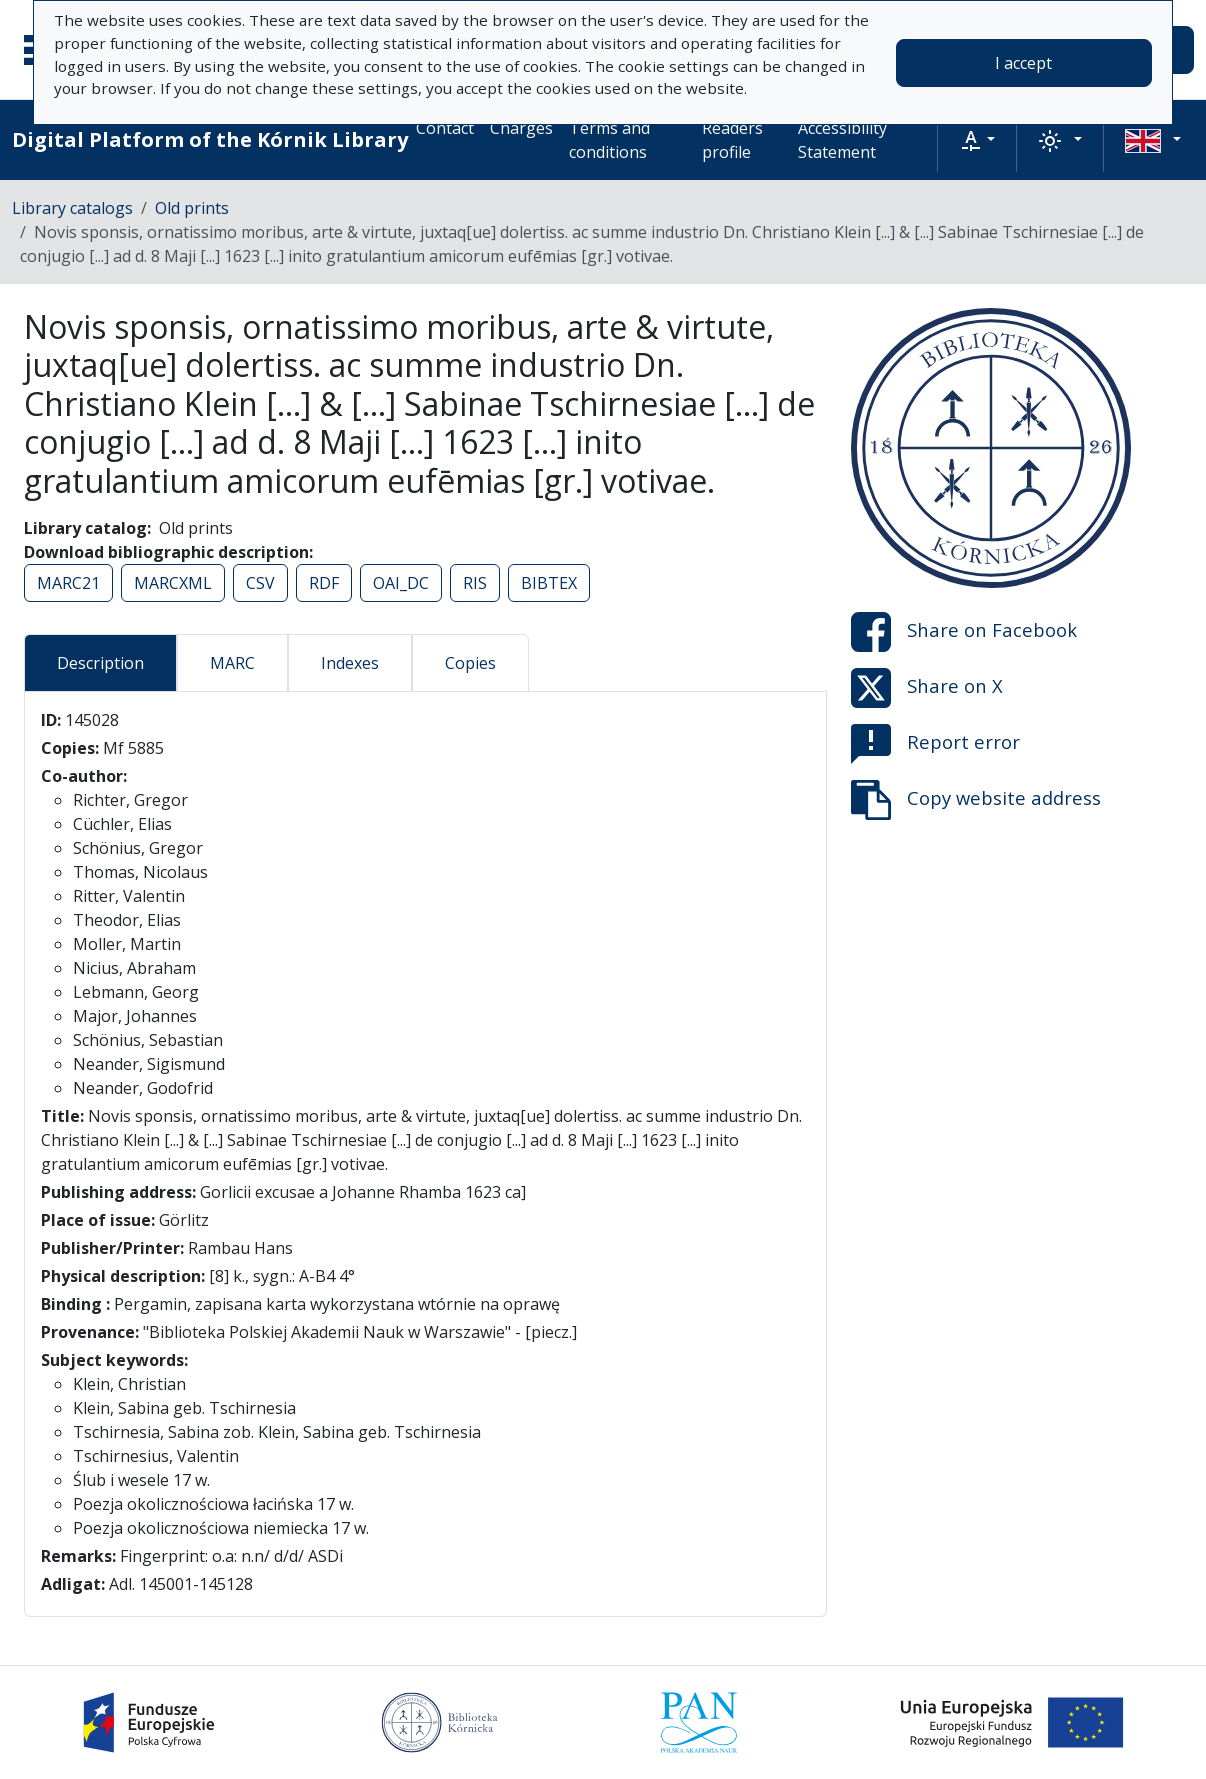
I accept (1023, 63)
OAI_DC (401, 583)
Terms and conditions (609, 140)
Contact (445, 128)
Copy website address (976, 800)
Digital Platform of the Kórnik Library (210, 139)
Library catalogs (72, 208)
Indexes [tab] (350, 663)
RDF (324, 583)
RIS (475, 583)
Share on (964, 632)
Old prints (192, 208)
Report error (935, 744)
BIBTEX (549, 583)
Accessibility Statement (842, 140)
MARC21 (68, 583)
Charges (521, 128)
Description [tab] (100, 663)
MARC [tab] (232, 663)
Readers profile (732, 140)
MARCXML (173, 583)
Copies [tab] (470, 663)
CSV (260, 583)
